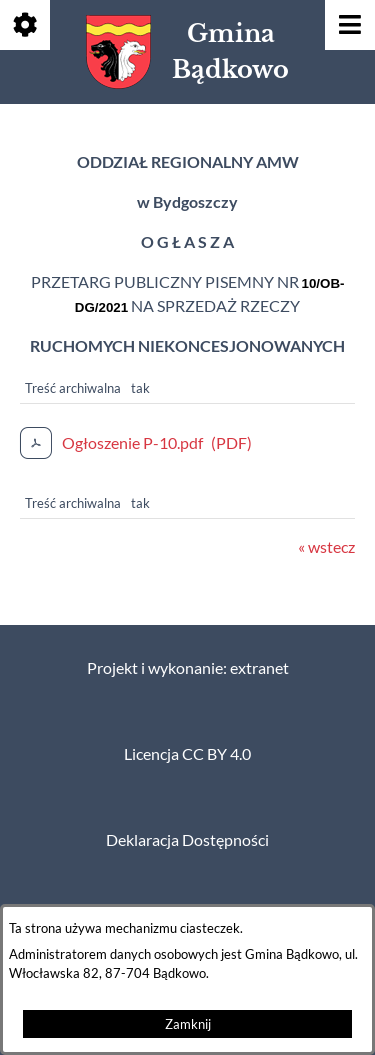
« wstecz (326, 547)
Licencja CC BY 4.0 (187, 754)
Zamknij (188, 1024)
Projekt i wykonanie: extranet (188, 668)
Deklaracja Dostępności (187, 840)
